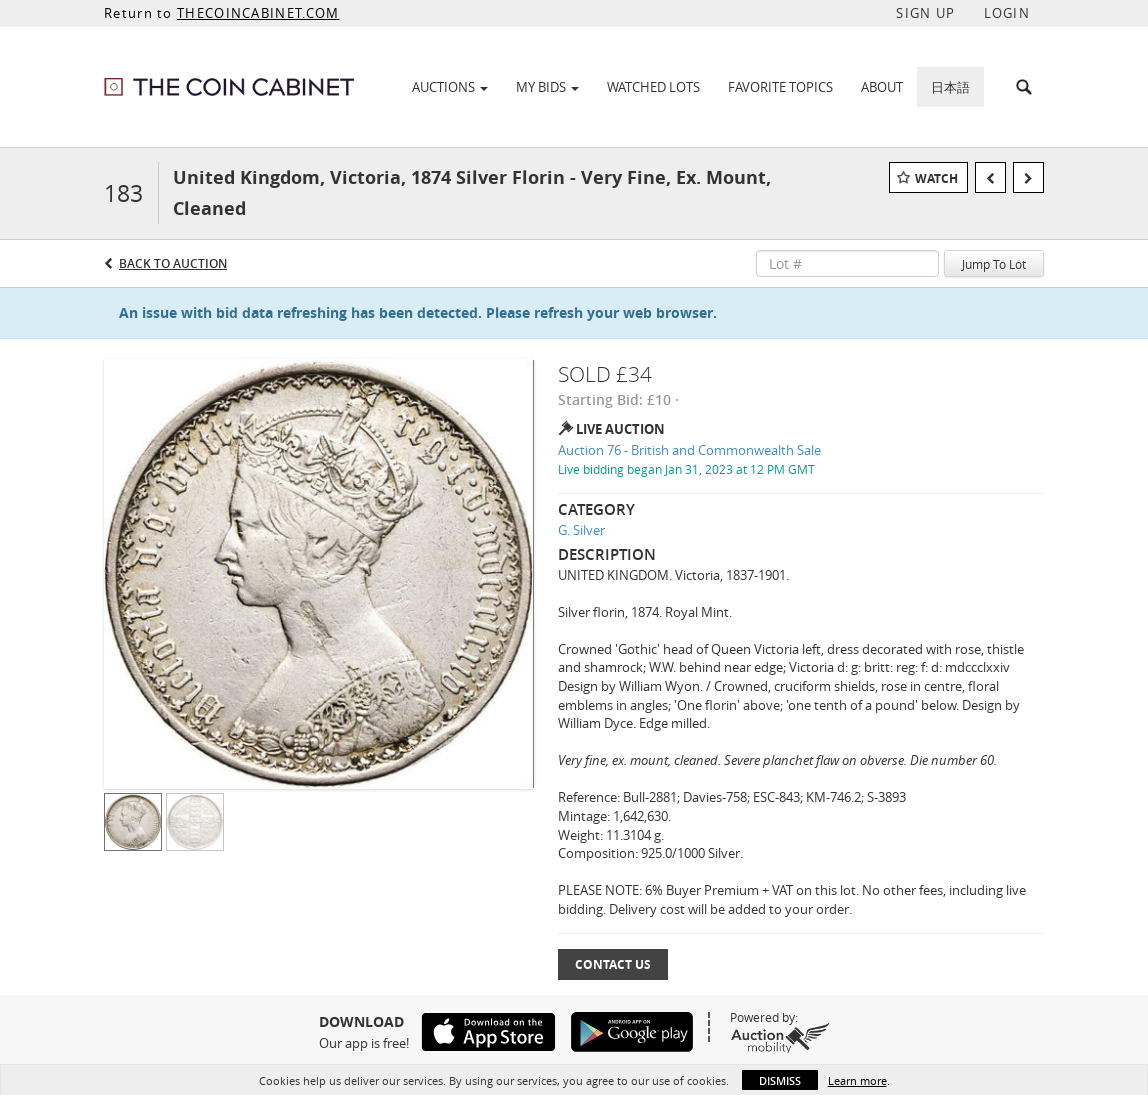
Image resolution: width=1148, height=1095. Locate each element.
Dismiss (780, 1080)
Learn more (857, 1080)
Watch (936, 178)
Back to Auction (173, 263)
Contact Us (613, 964)
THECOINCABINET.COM (258, 13)
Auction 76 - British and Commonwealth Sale (689, 450)
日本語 (950, 87)
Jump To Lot (994, 264)
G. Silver (581, 530)
